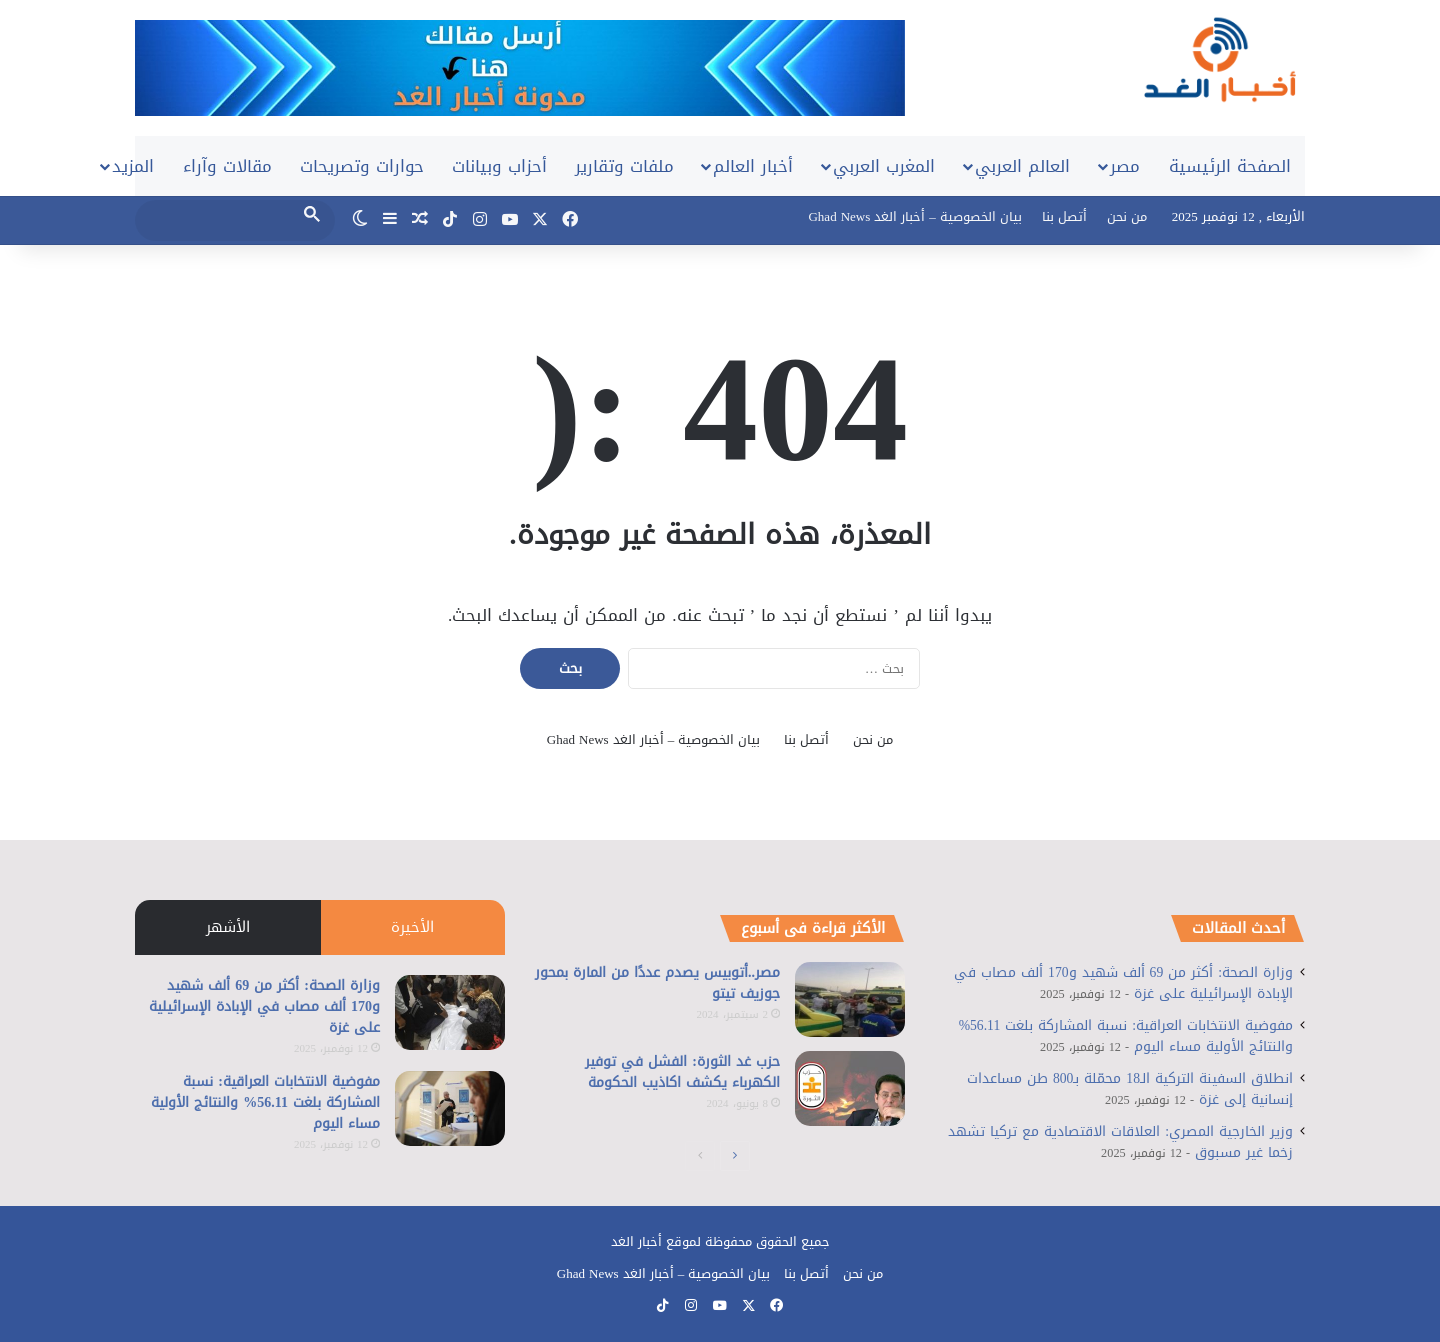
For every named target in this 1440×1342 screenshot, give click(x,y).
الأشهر (228, 927)
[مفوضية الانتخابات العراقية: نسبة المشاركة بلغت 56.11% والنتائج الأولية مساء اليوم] (450, 1108)
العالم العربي (1022, 166)
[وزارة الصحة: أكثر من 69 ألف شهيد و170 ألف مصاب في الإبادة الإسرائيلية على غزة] (450, 1012)
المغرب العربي (884, 166)
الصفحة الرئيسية (1230, 166)
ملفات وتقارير (624, 166)
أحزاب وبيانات (499, 166)
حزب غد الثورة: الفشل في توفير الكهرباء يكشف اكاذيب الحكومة (682, 1072)
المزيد (133, 166)
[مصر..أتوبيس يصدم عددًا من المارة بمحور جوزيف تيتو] (850, 999)
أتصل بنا (1064, 216)
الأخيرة (412, 927)
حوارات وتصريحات (362, 166)
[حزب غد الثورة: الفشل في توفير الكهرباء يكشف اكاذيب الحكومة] (850, 1088)
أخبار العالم (753, 166)
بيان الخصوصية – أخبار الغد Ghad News (914, 216)
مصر (1125, 166)
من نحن (1127, 216)
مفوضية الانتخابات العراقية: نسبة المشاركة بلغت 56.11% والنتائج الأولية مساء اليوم (265, 1102)
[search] (217, 219)
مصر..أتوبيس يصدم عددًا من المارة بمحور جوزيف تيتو (657, 983)
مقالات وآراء (227, 166)
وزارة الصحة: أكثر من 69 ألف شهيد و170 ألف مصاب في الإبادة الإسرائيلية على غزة (264, 1006)
